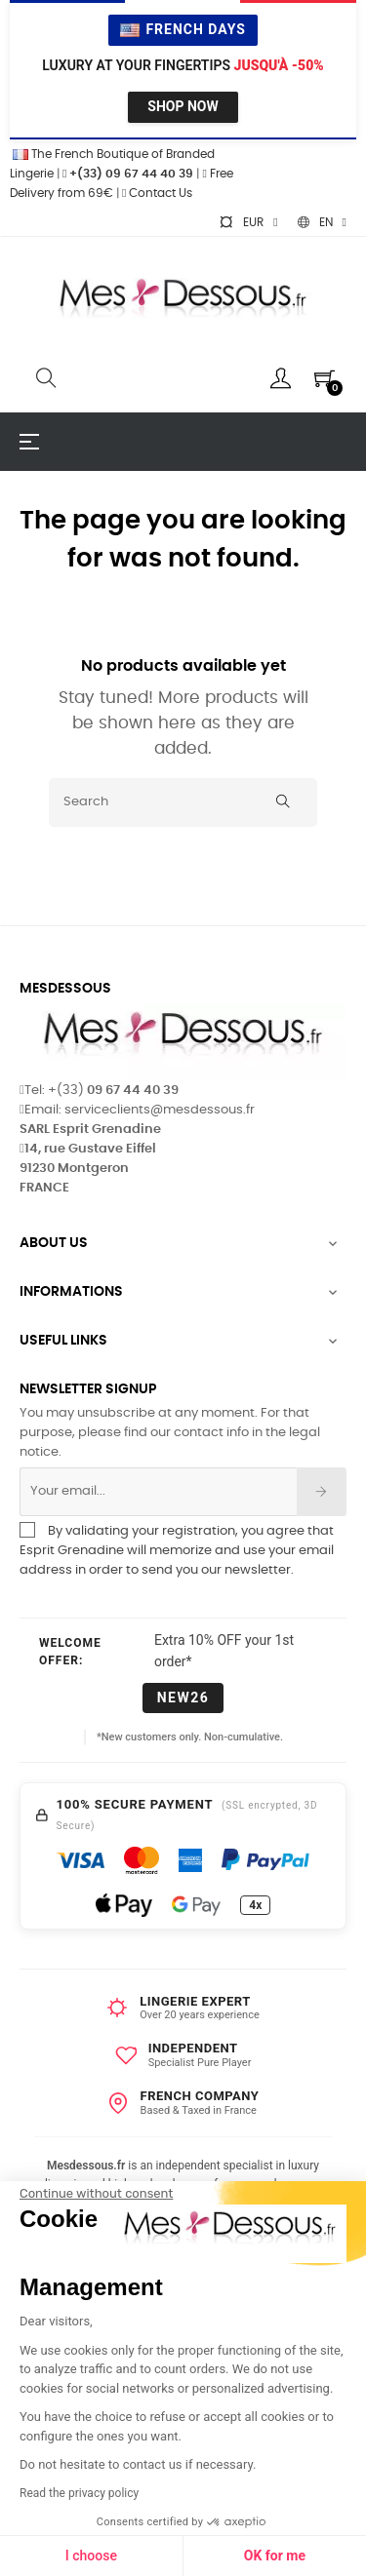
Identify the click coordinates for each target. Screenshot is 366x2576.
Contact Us (157, 193)
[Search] (183, 802)
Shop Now (182, 106)
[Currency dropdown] (248, 222)
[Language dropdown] (322, 222)
